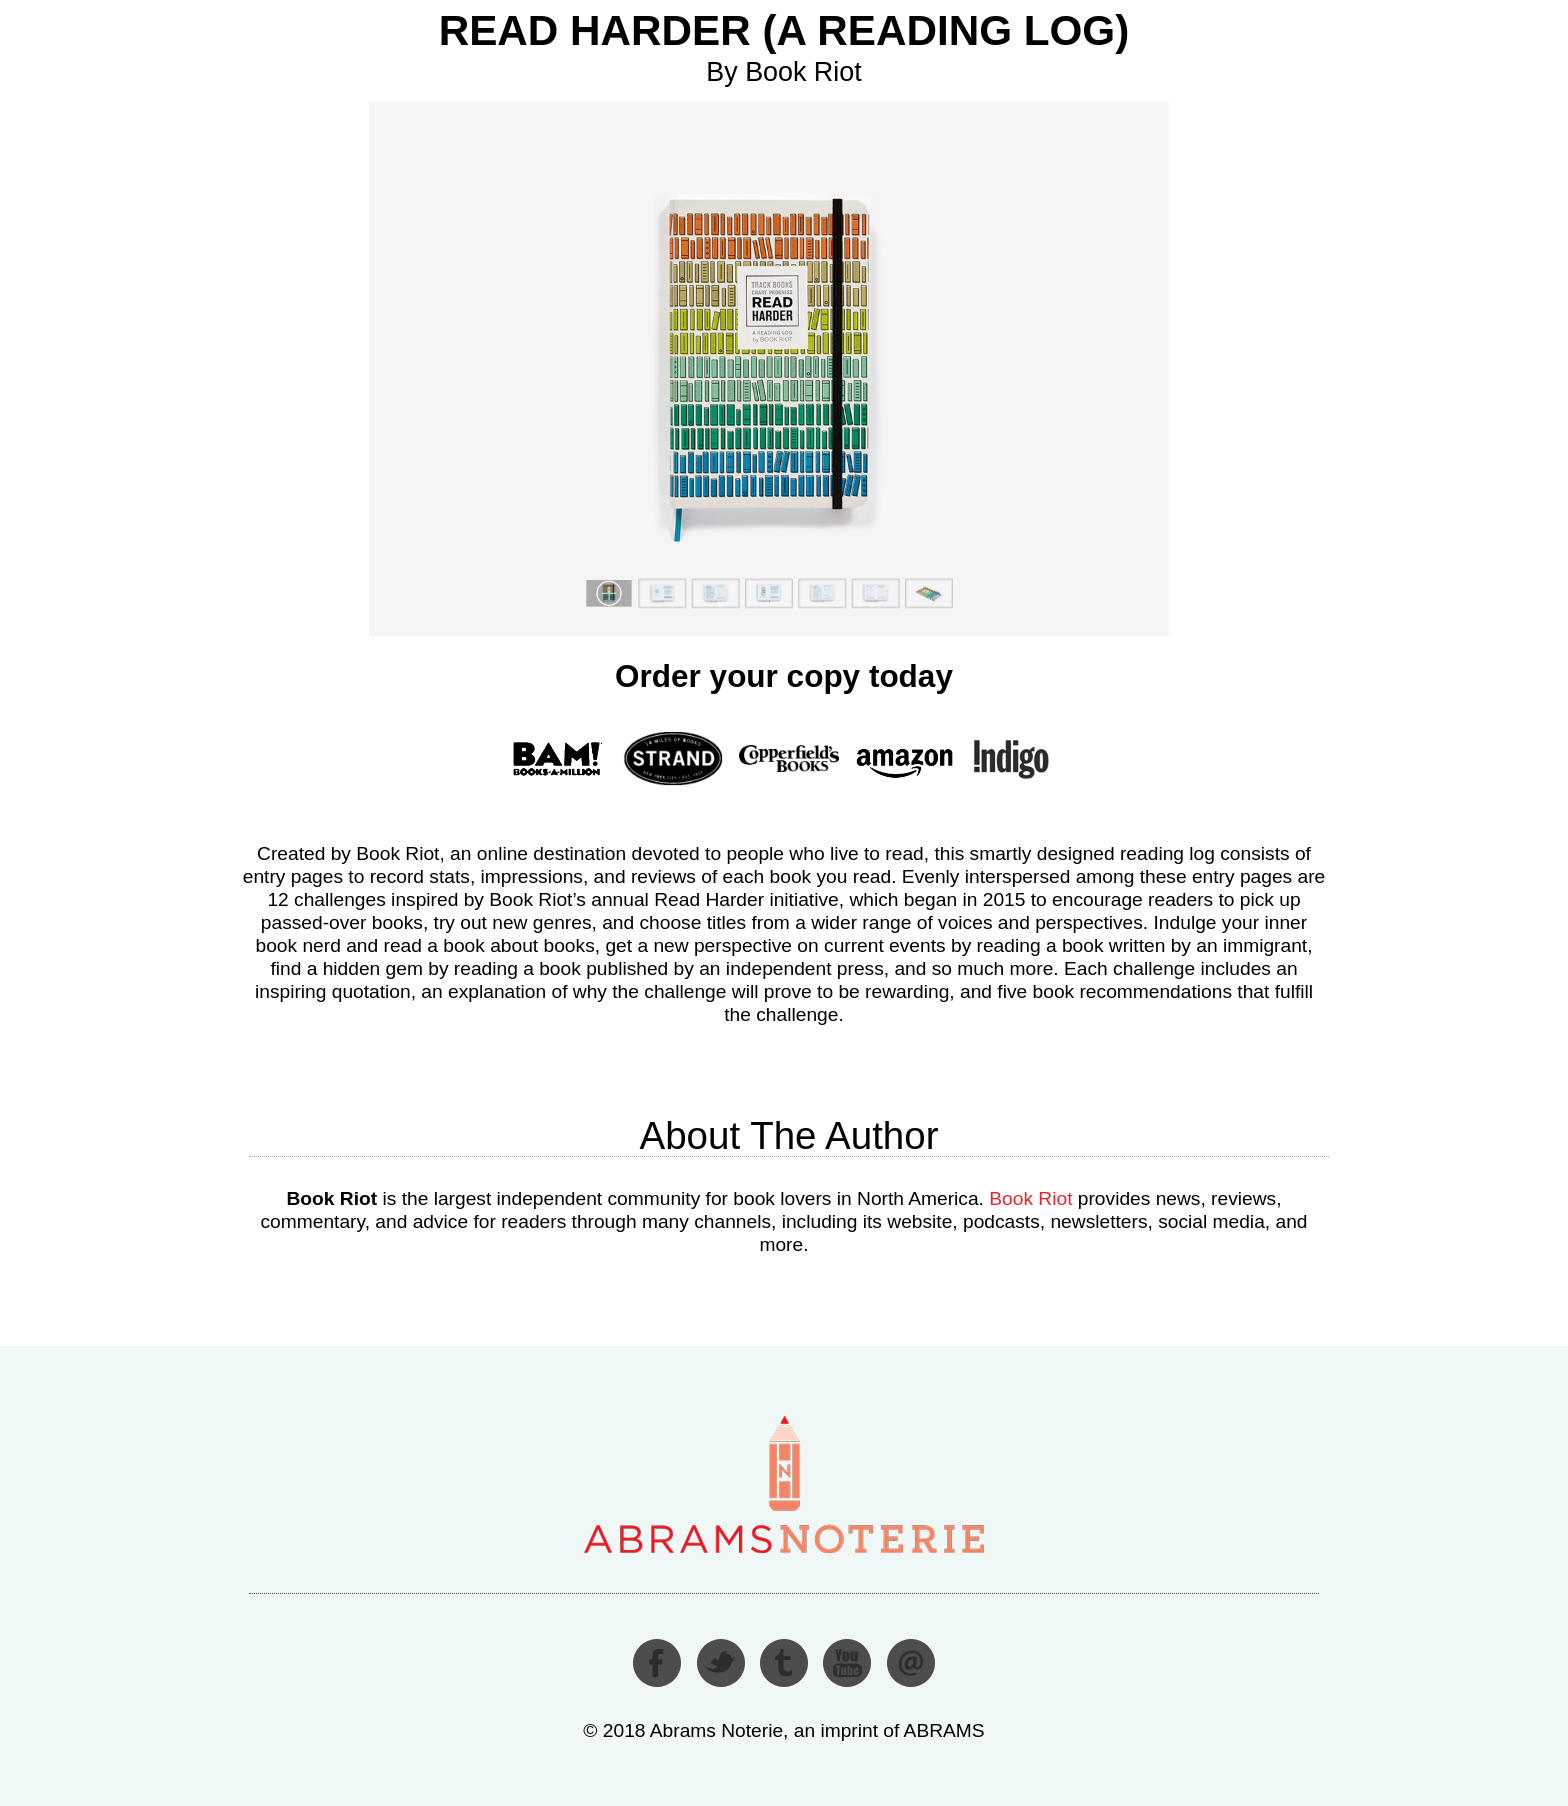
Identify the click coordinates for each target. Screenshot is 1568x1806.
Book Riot (1030, 1198)
